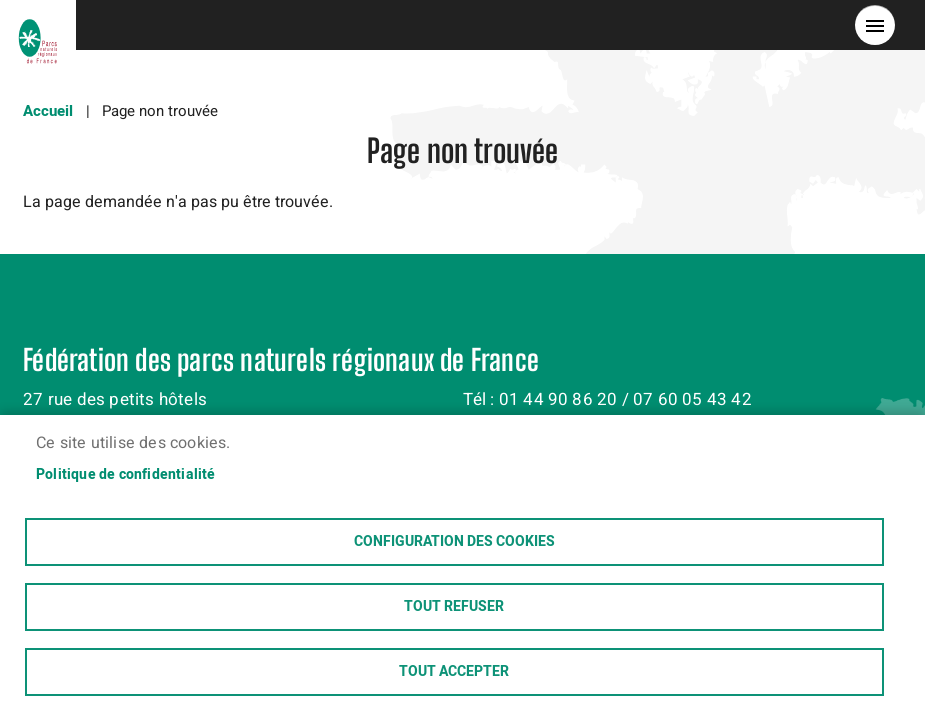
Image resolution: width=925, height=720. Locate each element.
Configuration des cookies (454, 542)
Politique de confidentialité (126, 475)
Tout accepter (454, 672)
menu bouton (875, 25)
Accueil (48, 111)
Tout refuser (454, 607)
